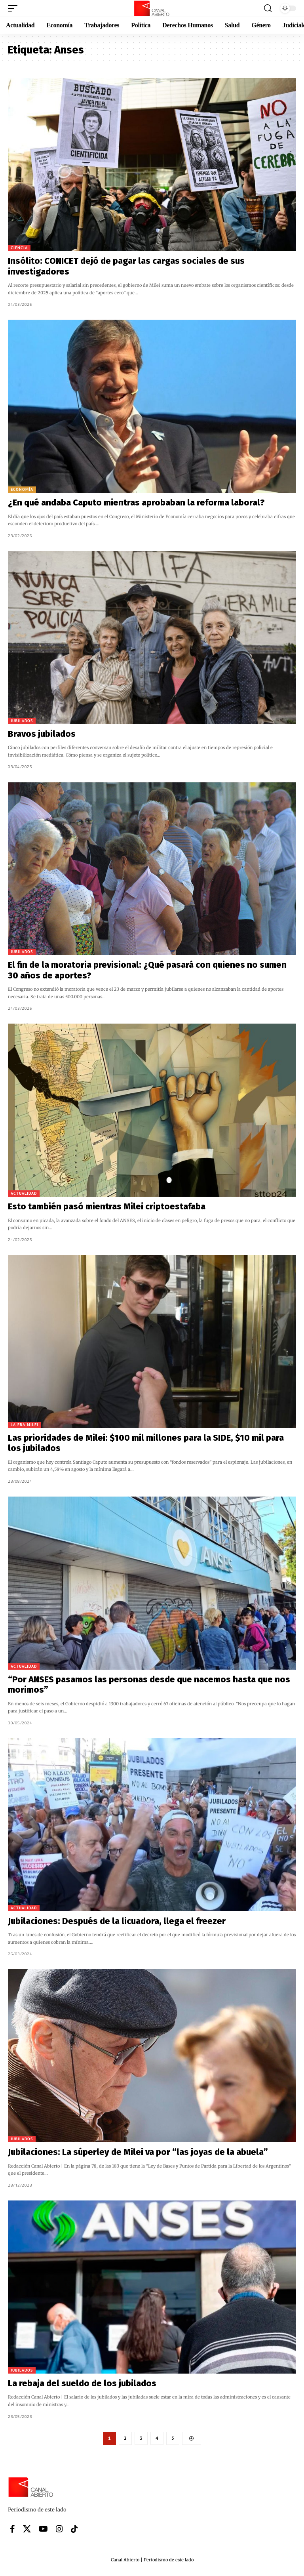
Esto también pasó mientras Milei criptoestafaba (106, 1206)
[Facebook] (12, 2529)
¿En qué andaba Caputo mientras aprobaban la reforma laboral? (136, 502)
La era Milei (24, 1424)
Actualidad (24, 1193)
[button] (14, 8)
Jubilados (22, 720)
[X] (27, 2529)
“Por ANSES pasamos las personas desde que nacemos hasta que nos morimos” (149, 1684)
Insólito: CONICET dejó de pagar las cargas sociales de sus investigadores (126, 266)
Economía (22, 489)
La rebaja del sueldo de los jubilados (82, 2383)
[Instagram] (59, 2529)
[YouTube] (43, 2529)
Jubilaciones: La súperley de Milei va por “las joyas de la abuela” (138, 2152)
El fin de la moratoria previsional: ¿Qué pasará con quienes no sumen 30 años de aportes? (147, 969)
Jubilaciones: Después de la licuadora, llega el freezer (117, 1921)
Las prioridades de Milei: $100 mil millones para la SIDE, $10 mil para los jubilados (146, 1442)
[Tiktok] (74, 2529)
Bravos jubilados (43, 733)
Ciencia (19, 247)
